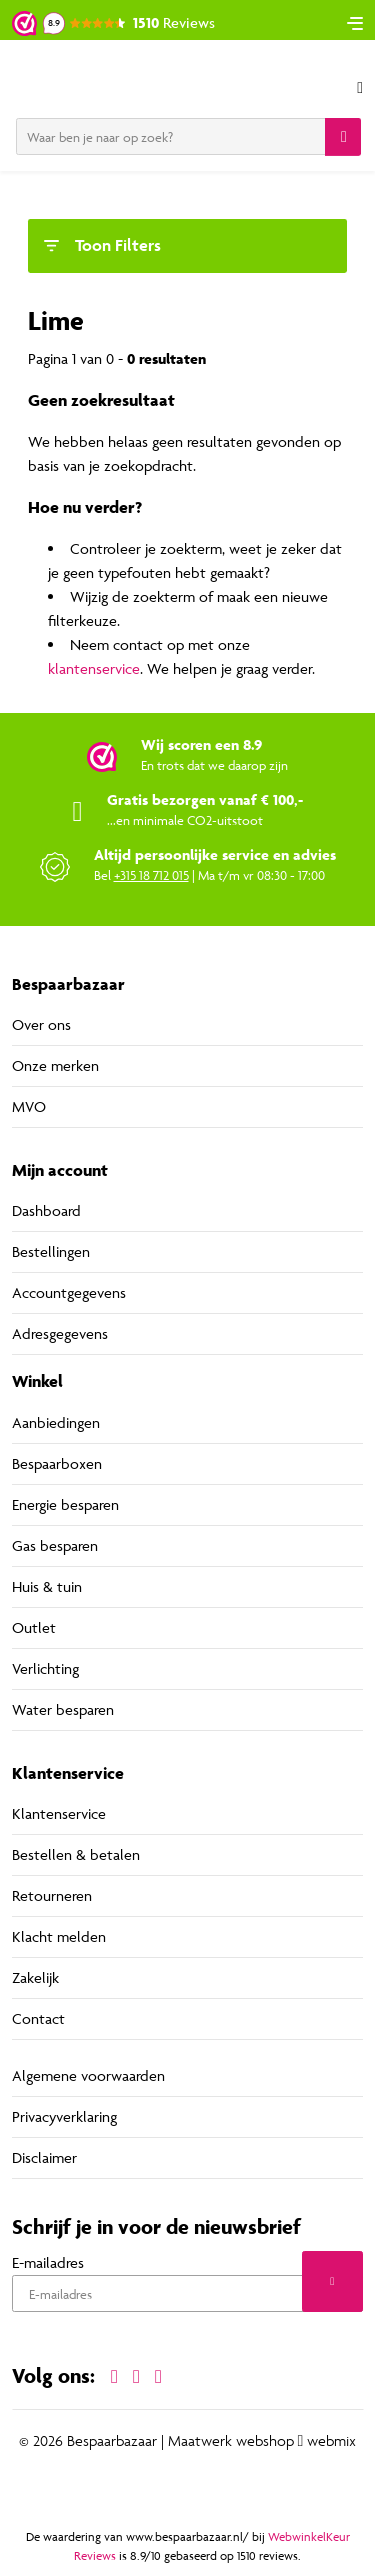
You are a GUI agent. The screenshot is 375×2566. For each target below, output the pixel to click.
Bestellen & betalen (76, 1854)
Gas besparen (55, 1545)
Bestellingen (51, 1251)
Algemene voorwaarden (88, 2075)
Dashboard (46, 1210)
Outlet (34, 1627)
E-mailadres (48, 2262)
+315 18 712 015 (151, 875)
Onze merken (55, 1065)
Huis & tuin (47, 1586)
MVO (29, 1106)
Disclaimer (44, 2157)
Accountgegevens (69, 1292)
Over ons (41, 1024)
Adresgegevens (60, 1333)
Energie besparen (65, 1504)
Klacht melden (59, 1936)
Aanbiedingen (56, 1422)
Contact (38, 2018)
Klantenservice (59, 1813)
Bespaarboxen (57, 1463)
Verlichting (45, 1668)
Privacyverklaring (64, 2116)
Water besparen (63, 1709)
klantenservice (94, 668)
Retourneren (52, 1895)
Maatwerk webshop (231, 2441)
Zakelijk (35, 1977)
